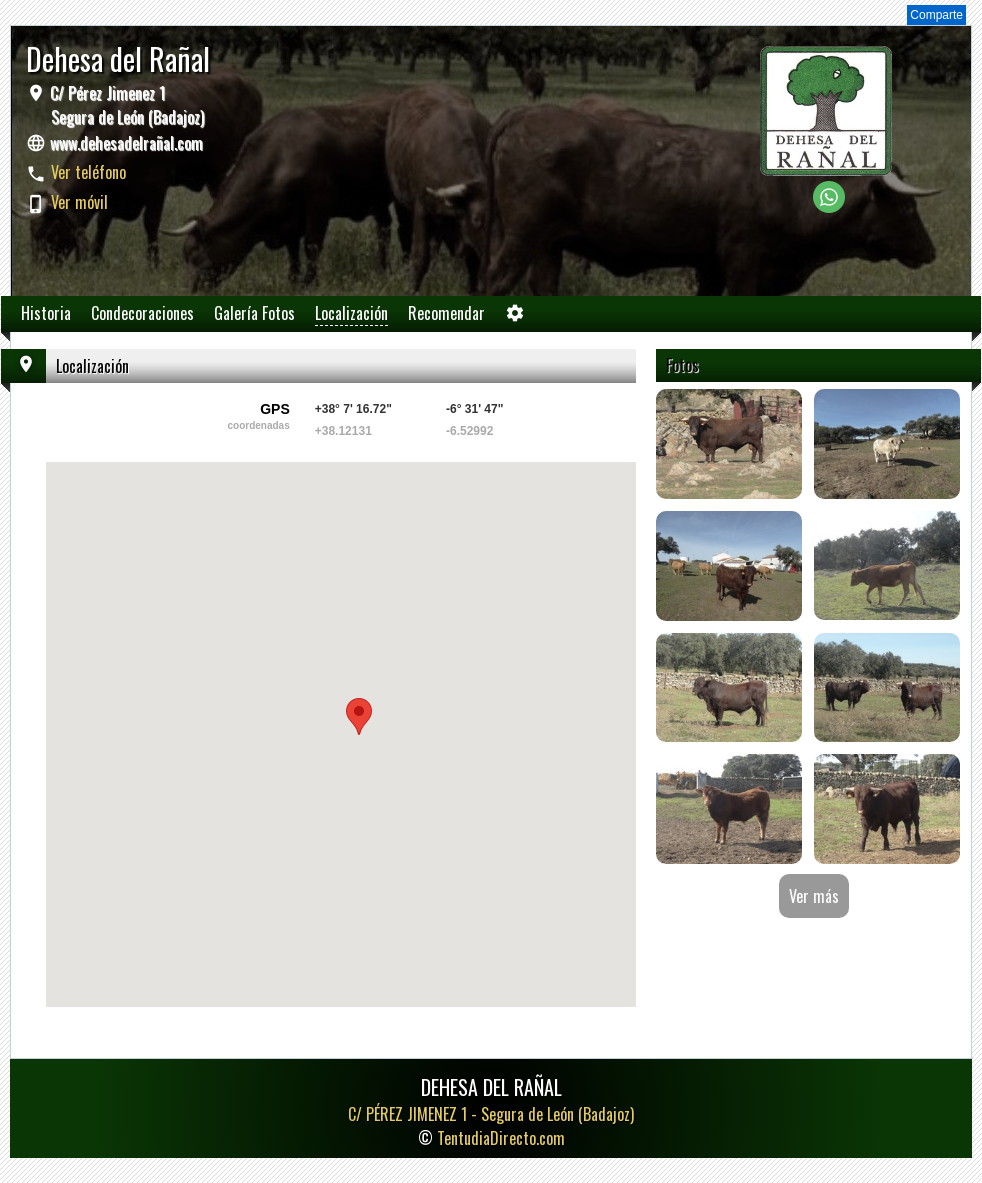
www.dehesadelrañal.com (126, 143)
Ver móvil (79, 202)
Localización (351, 313)
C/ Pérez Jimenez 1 (125, 105)
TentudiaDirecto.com (501, 1138)
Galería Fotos (254, 313)
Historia (46, 313)
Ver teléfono (88, 172)
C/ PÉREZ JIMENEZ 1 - (491, 1114)
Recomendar (446, 313)
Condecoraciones (142, 313)
